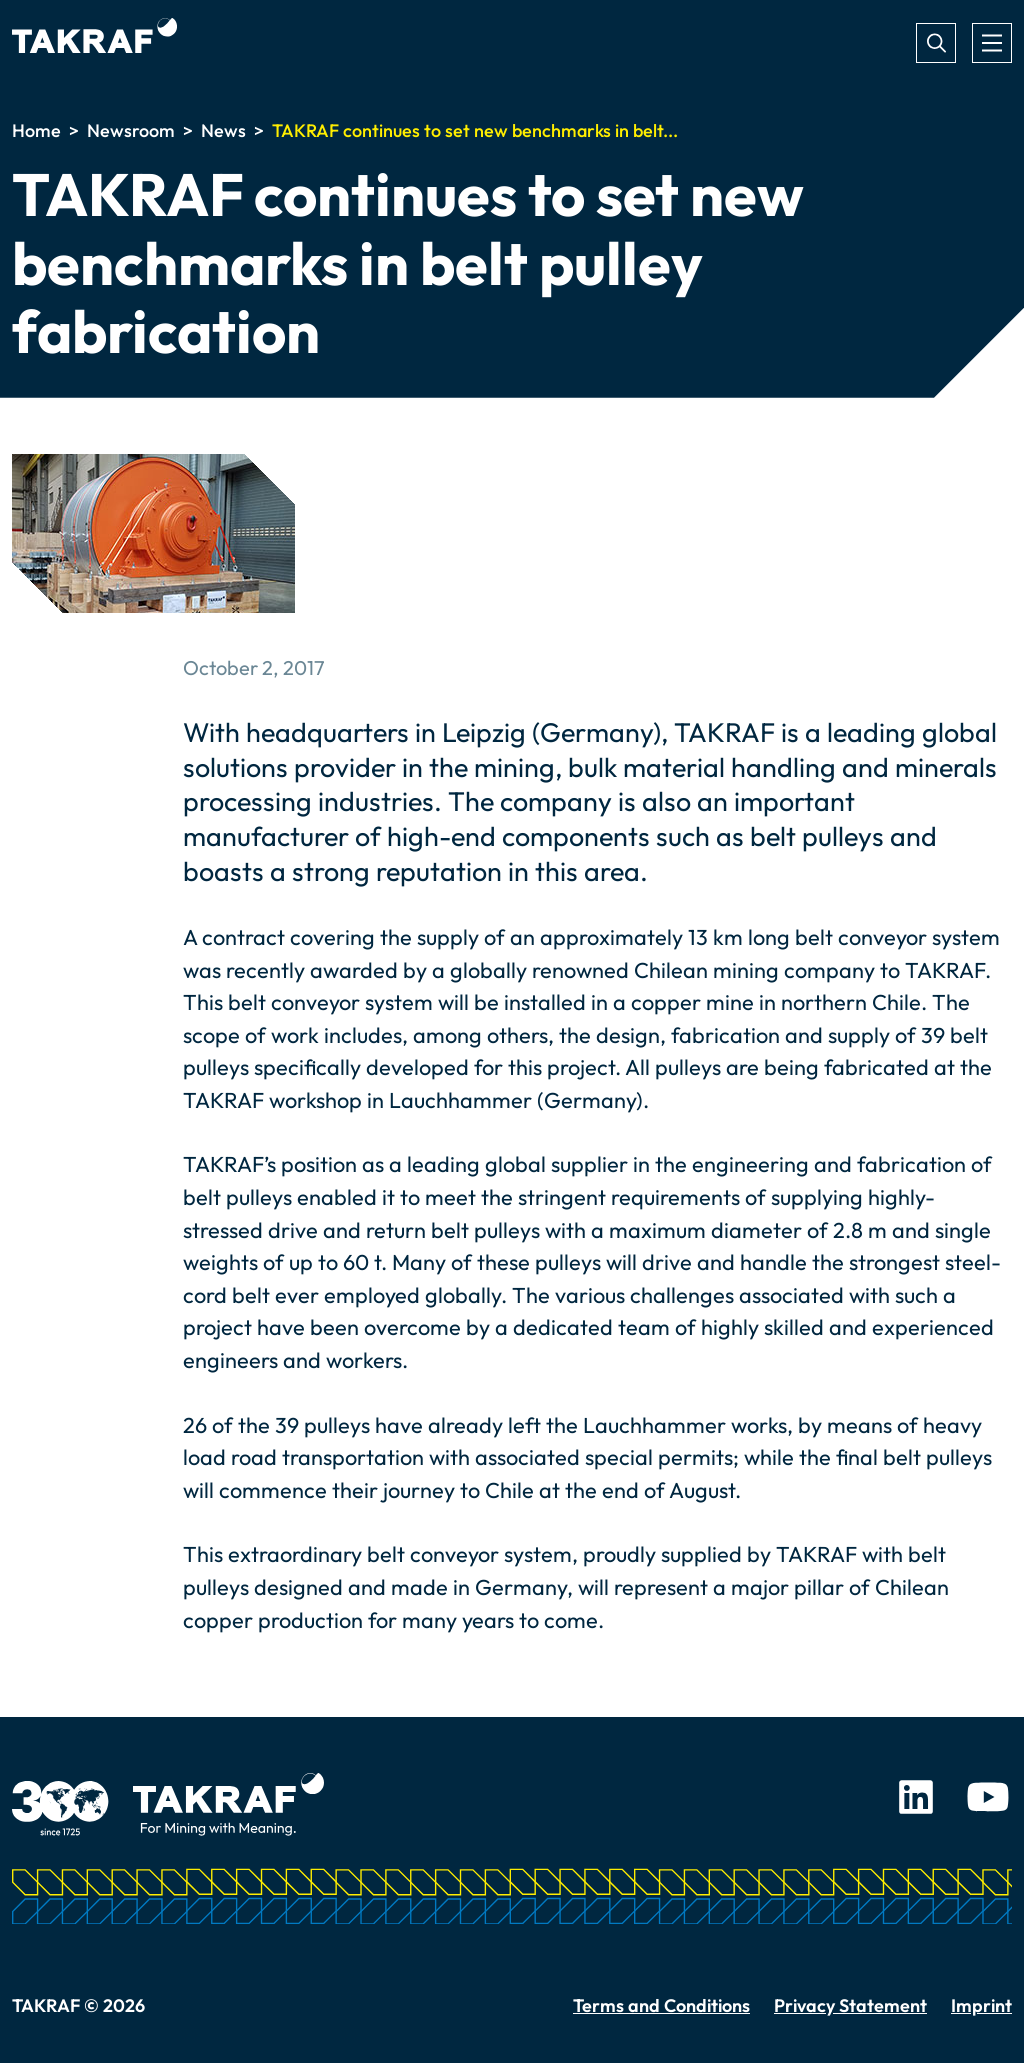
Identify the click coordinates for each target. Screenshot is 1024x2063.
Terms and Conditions (661, 2005)
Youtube (988, 1797)
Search (936, 43)
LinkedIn (916, 1797)
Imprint (981, 2005)
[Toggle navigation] (992, 43)
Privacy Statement (850, 2005)
